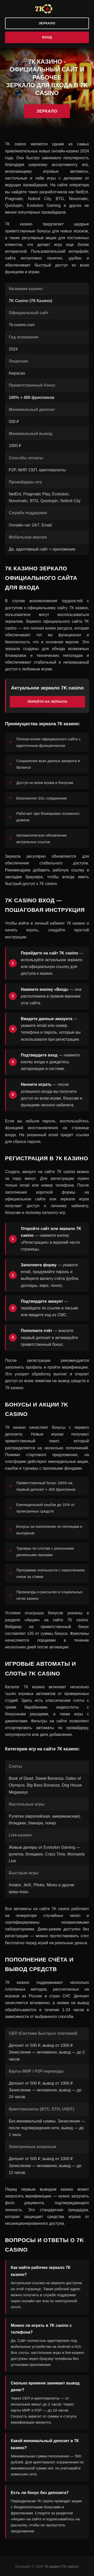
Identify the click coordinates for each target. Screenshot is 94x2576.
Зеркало (47, 23)
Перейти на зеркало (47, 701)
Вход (47, 37)
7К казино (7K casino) (61, 2566)
